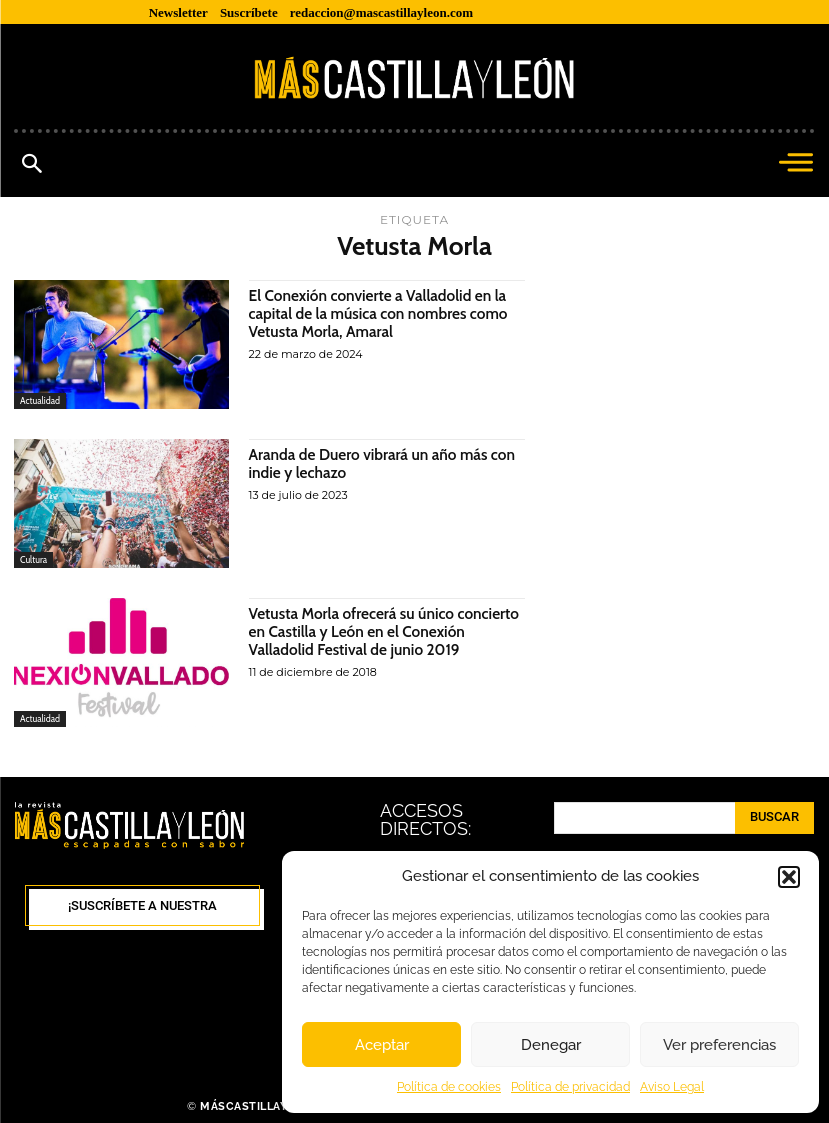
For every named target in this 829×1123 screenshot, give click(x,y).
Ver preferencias (719, 1045)
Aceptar (382, 1045)
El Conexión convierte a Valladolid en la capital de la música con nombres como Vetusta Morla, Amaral (383, 313)
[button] (789, 877)
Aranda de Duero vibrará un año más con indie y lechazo (373, 463)
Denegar (551, 1045)
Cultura (33, 559)
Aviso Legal (672, 1087)
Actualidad (40, 400)
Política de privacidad (570, 1087)
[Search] (774, 818)
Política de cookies (449, 1087)
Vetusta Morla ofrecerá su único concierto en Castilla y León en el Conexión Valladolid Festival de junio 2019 (374, 640)
